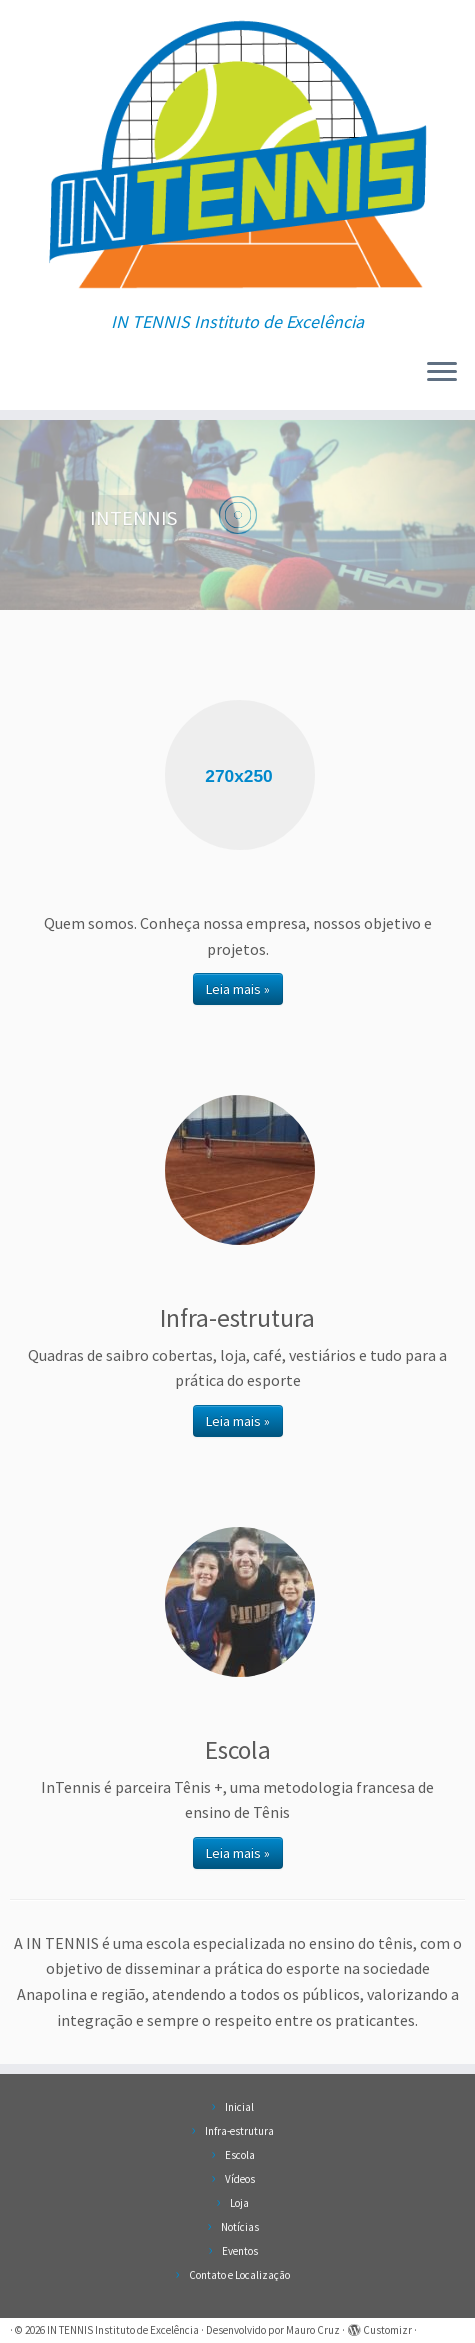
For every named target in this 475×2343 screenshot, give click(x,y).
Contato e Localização (239, 2275)
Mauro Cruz (313, 2330)
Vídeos (240, 2179)
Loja (239, 2203)
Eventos (240, 2251)
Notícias (240, 2227)
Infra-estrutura (239, 2131)
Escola (240, 2155)
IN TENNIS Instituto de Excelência (123, 2330)
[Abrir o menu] (442, 374)
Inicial (239, 2107)
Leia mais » (238, 989)
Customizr (387, 2330)
